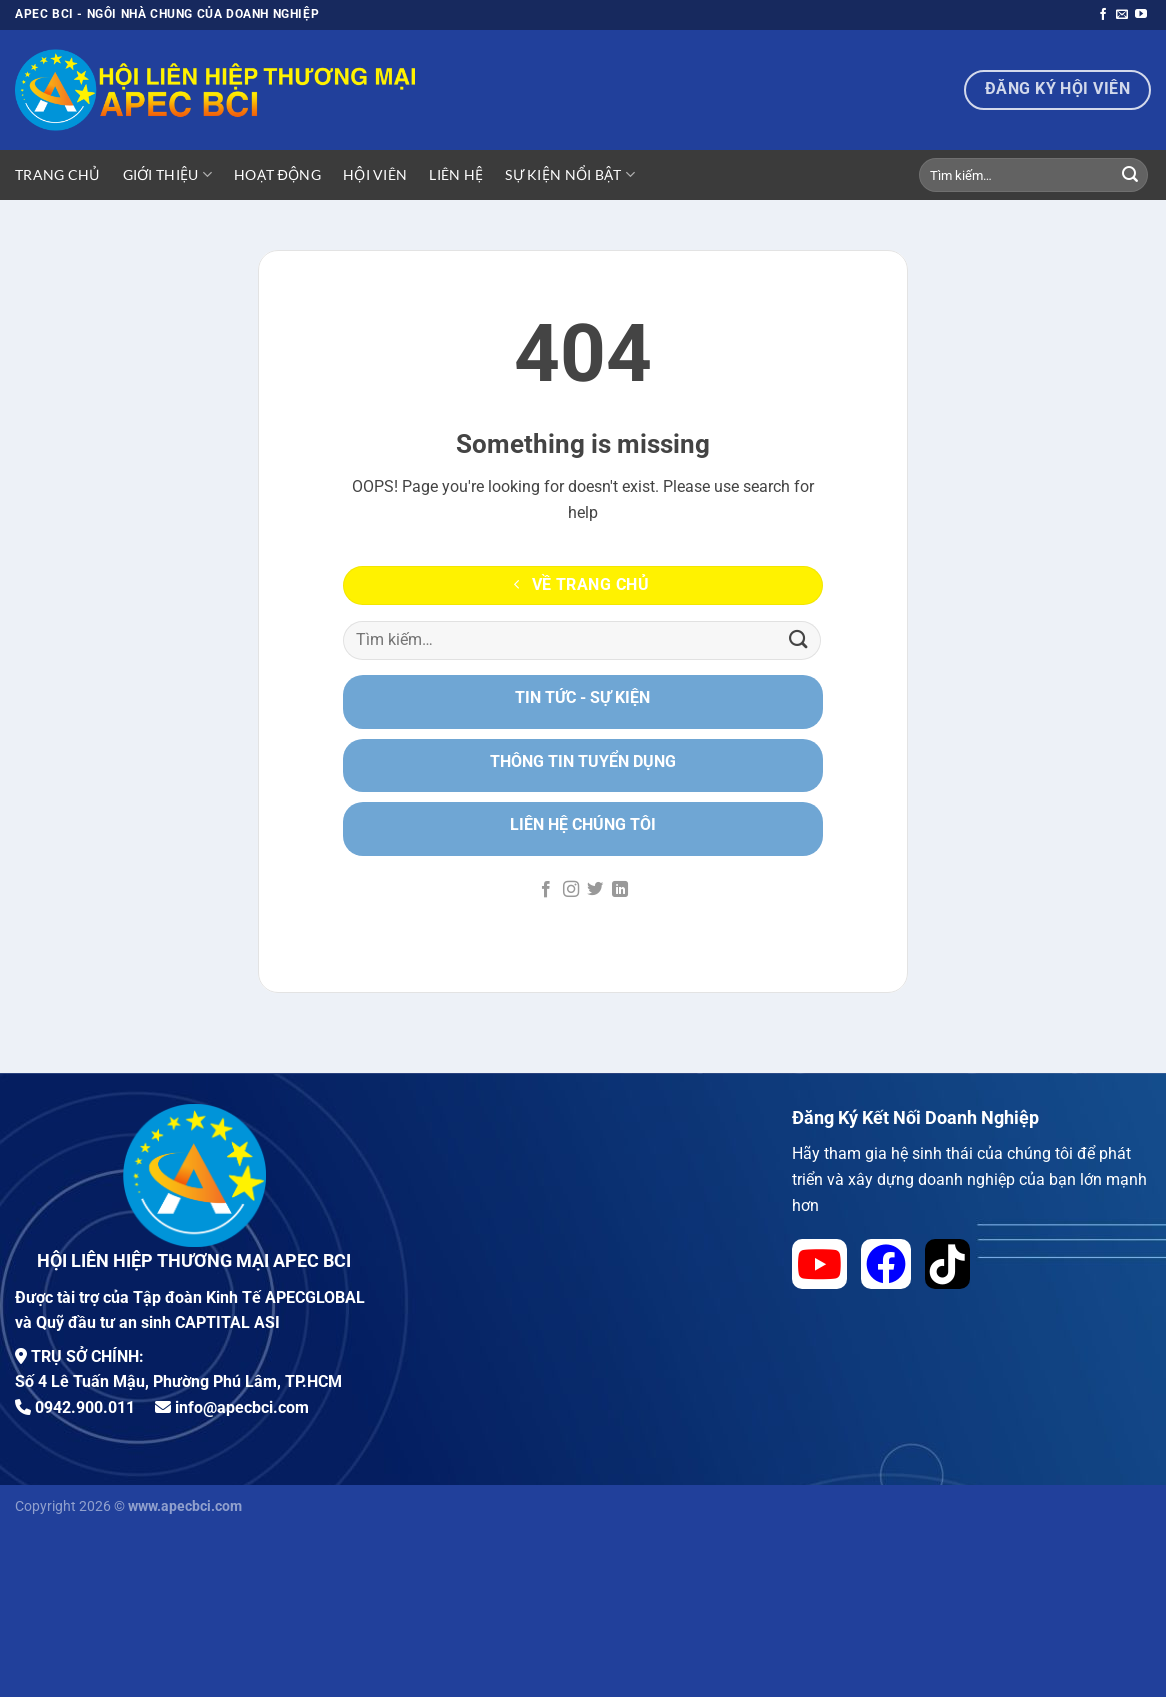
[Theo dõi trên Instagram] (571, 890)
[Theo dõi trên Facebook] (1103, 15)
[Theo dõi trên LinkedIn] (620, 890)
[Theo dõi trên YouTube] (1141, 15)
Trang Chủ (58, 174)
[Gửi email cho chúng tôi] (1122, 15)
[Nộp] (1130, 175)
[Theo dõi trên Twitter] (595, 890)
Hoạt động (277, 174)
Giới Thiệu (167, 174)
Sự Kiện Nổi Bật (570, 174)
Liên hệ (456, 174)
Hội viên (375, 174)
